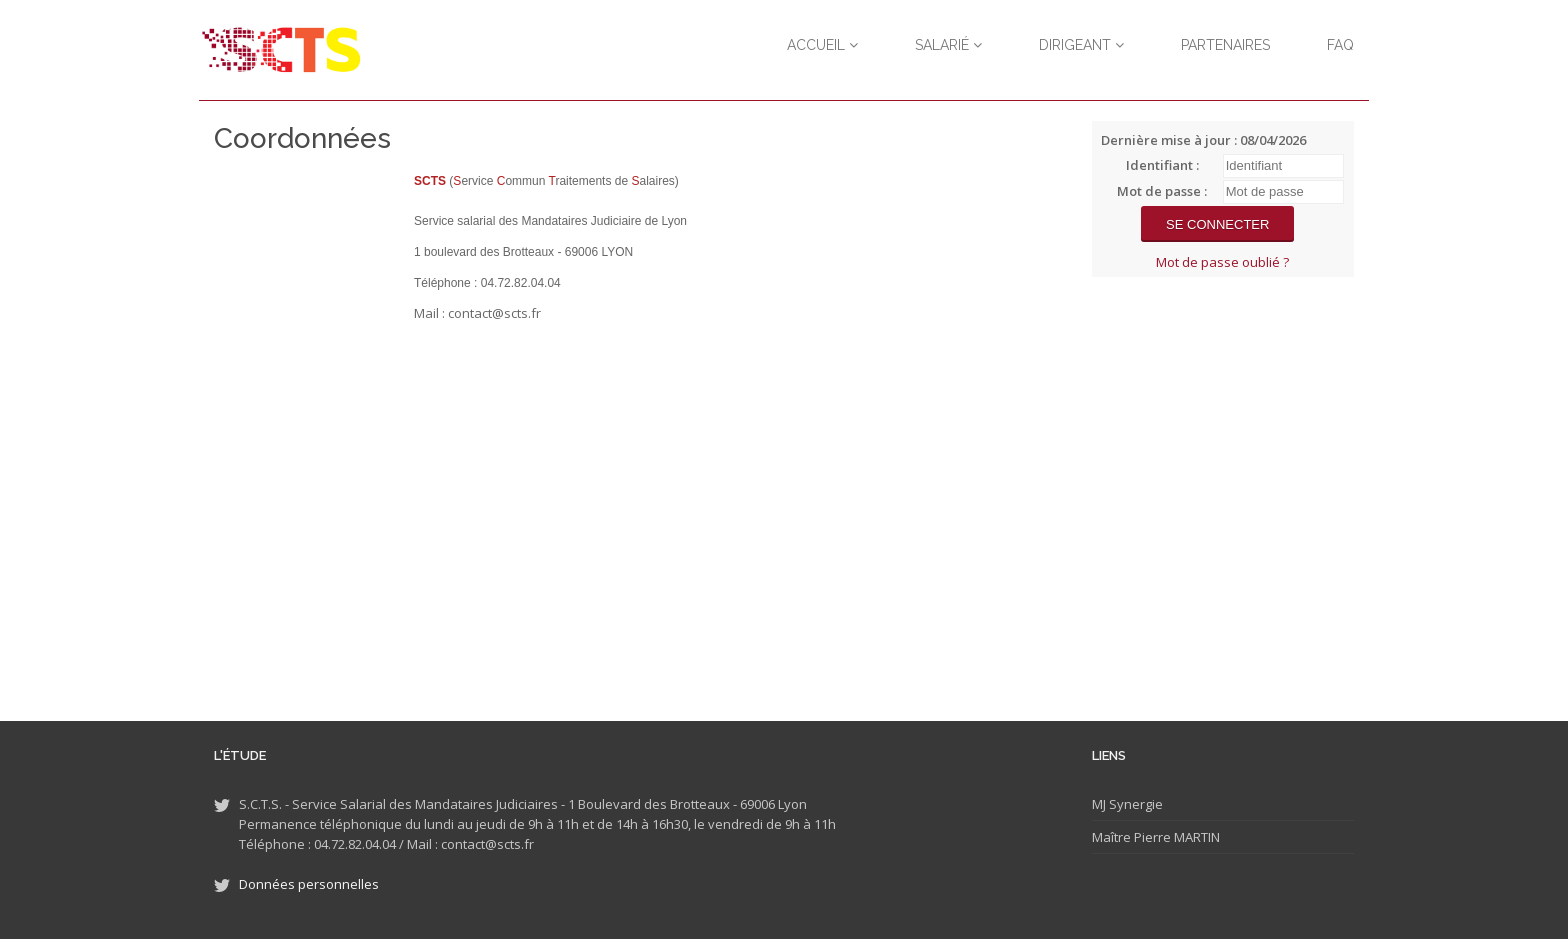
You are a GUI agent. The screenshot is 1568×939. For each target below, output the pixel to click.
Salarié (948, 45)
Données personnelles (309, 884)
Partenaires (1225, 45)
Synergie (1134, 804)
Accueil (822, 45)
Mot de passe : (1162, 191)
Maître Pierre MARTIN (1156, 837)
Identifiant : (1162, 165)
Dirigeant (1081, 45)
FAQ (1340, 45)
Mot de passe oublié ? (1222, 262)
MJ (1099, 804)
